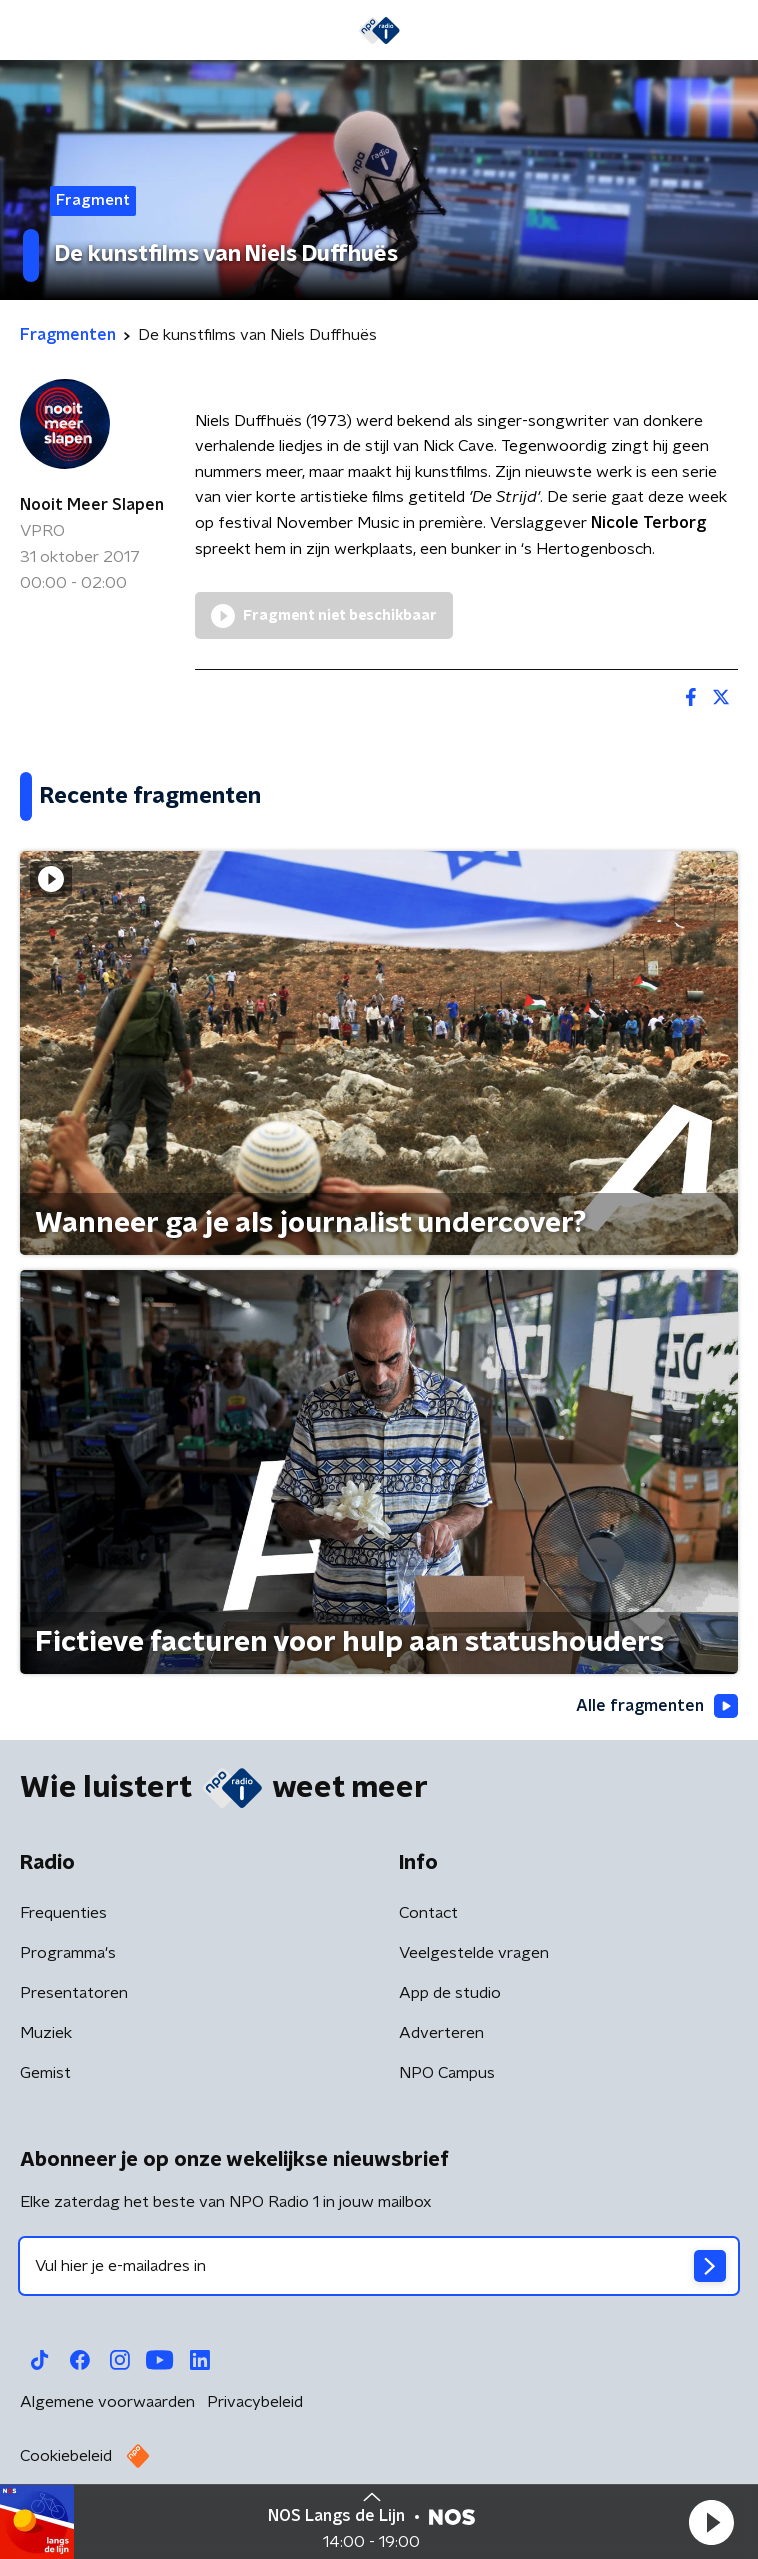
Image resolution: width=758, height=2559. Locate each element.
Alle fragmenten (657, 1706)
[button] (711, 2522)
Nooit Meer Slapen (92, 505)
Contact (428, 1913)
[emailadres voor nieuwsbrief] (379, 2266)
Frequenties (63, 1913)
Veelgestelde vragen (474, 1953)
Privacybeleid (255, 2402)
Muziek (46, 2033)
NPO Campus (447, 2073)
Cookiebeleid (66, 2456)
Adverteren (441, 2033)
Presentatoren (74, 1993)
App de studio (450, 1993)
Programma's (68, 1953)
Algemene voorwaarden (107, 2402)
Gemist (45, 2073)
